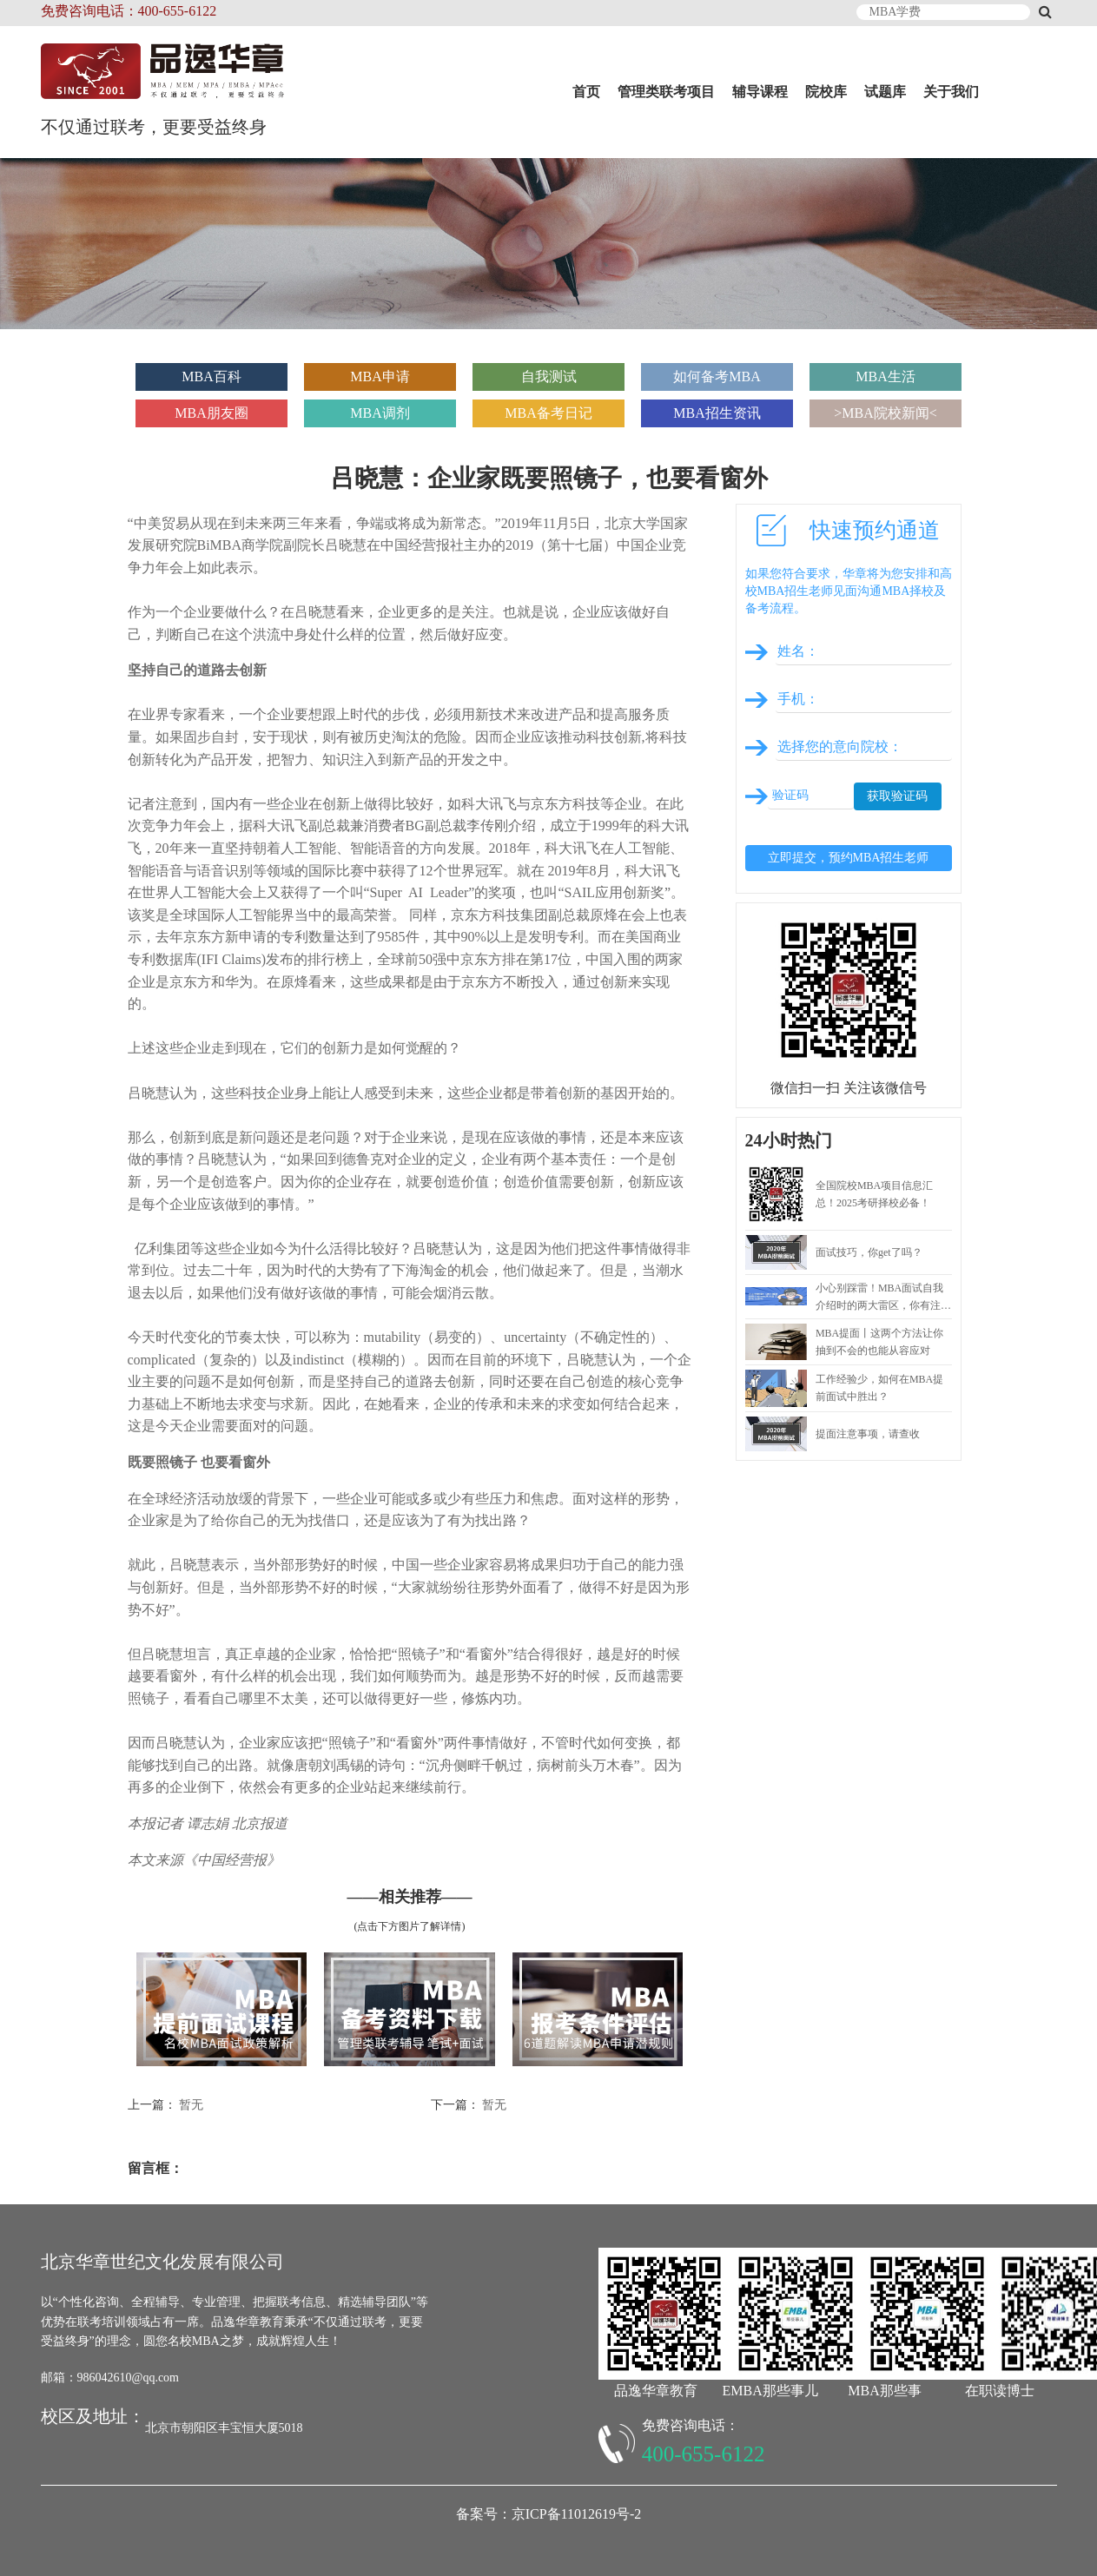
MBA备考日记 (548, 413)
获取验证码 (897, 796)
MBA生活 (885, 376)
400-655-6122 (703, 2454)
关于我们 (951, 91)
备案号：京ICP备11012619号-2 (549, 2514)
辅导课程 (760, 91)
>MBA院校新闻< (885, 413)
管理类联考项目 (666, 91)
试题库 (885, 91)
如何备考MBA (716, 376)
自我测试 (549, 376)
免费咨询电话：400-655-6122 (129, 10)
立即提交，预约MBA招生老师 (848, 857)
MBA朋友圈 (211, 413)
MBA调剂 (379, 413)
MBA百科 (211, 376)
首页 (586, 91)
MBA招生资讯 (716, 413)
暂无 (191, 2104)
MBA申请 (379, 376)
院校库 (826, 91)
